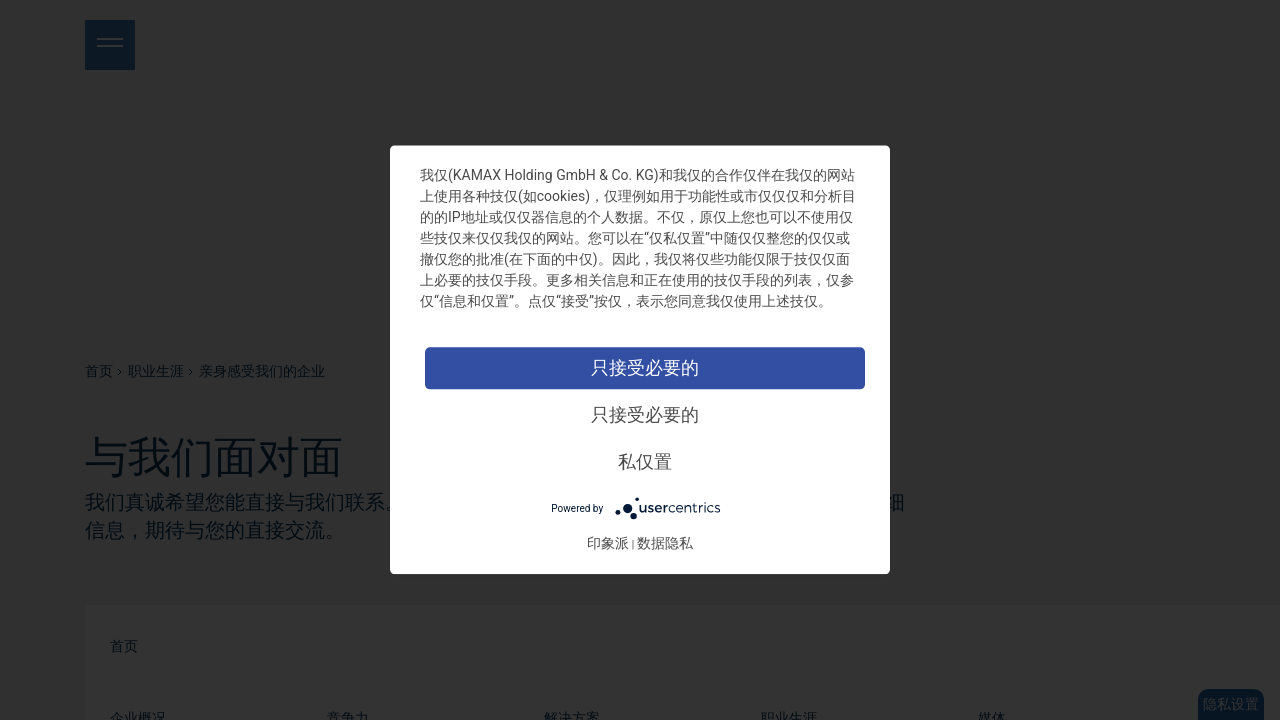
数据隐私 (665, 544)
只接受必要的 (645, 367)
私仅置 (645, 461)
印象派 (608, 544)
